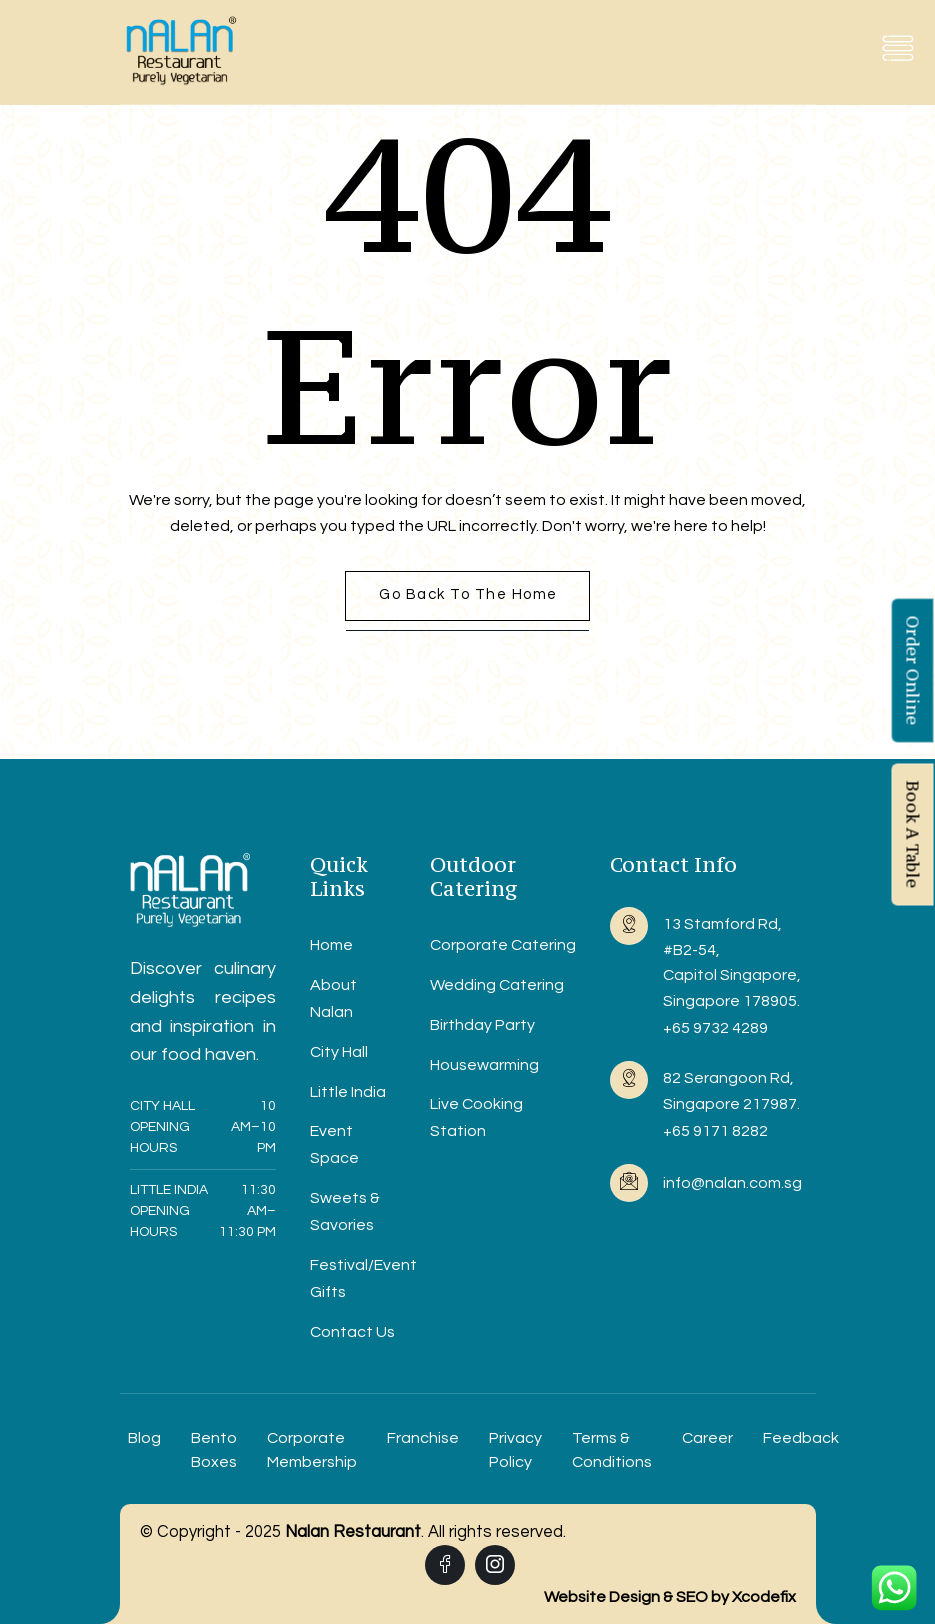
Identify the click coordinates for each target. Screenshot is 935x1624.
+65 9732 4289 (715, 1028)
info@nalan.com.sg (732, 1183)
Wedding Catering (497, 985)
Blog (144, 1438)
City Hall (339, 1052)
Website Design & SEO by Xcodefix (670, 1597)
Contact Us (352, 1332)
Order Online (913, 670)
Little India (348, 1092)
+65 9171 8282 (715, 1131)
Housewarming (484, 1065)
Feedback (801, 1438)
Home (331, 945)
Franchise (423, 1438)
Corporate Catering (503, 945)
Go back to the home (468, 594)
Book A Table (913, 834)
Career (707, 1438)
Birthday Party (482, 1025)
